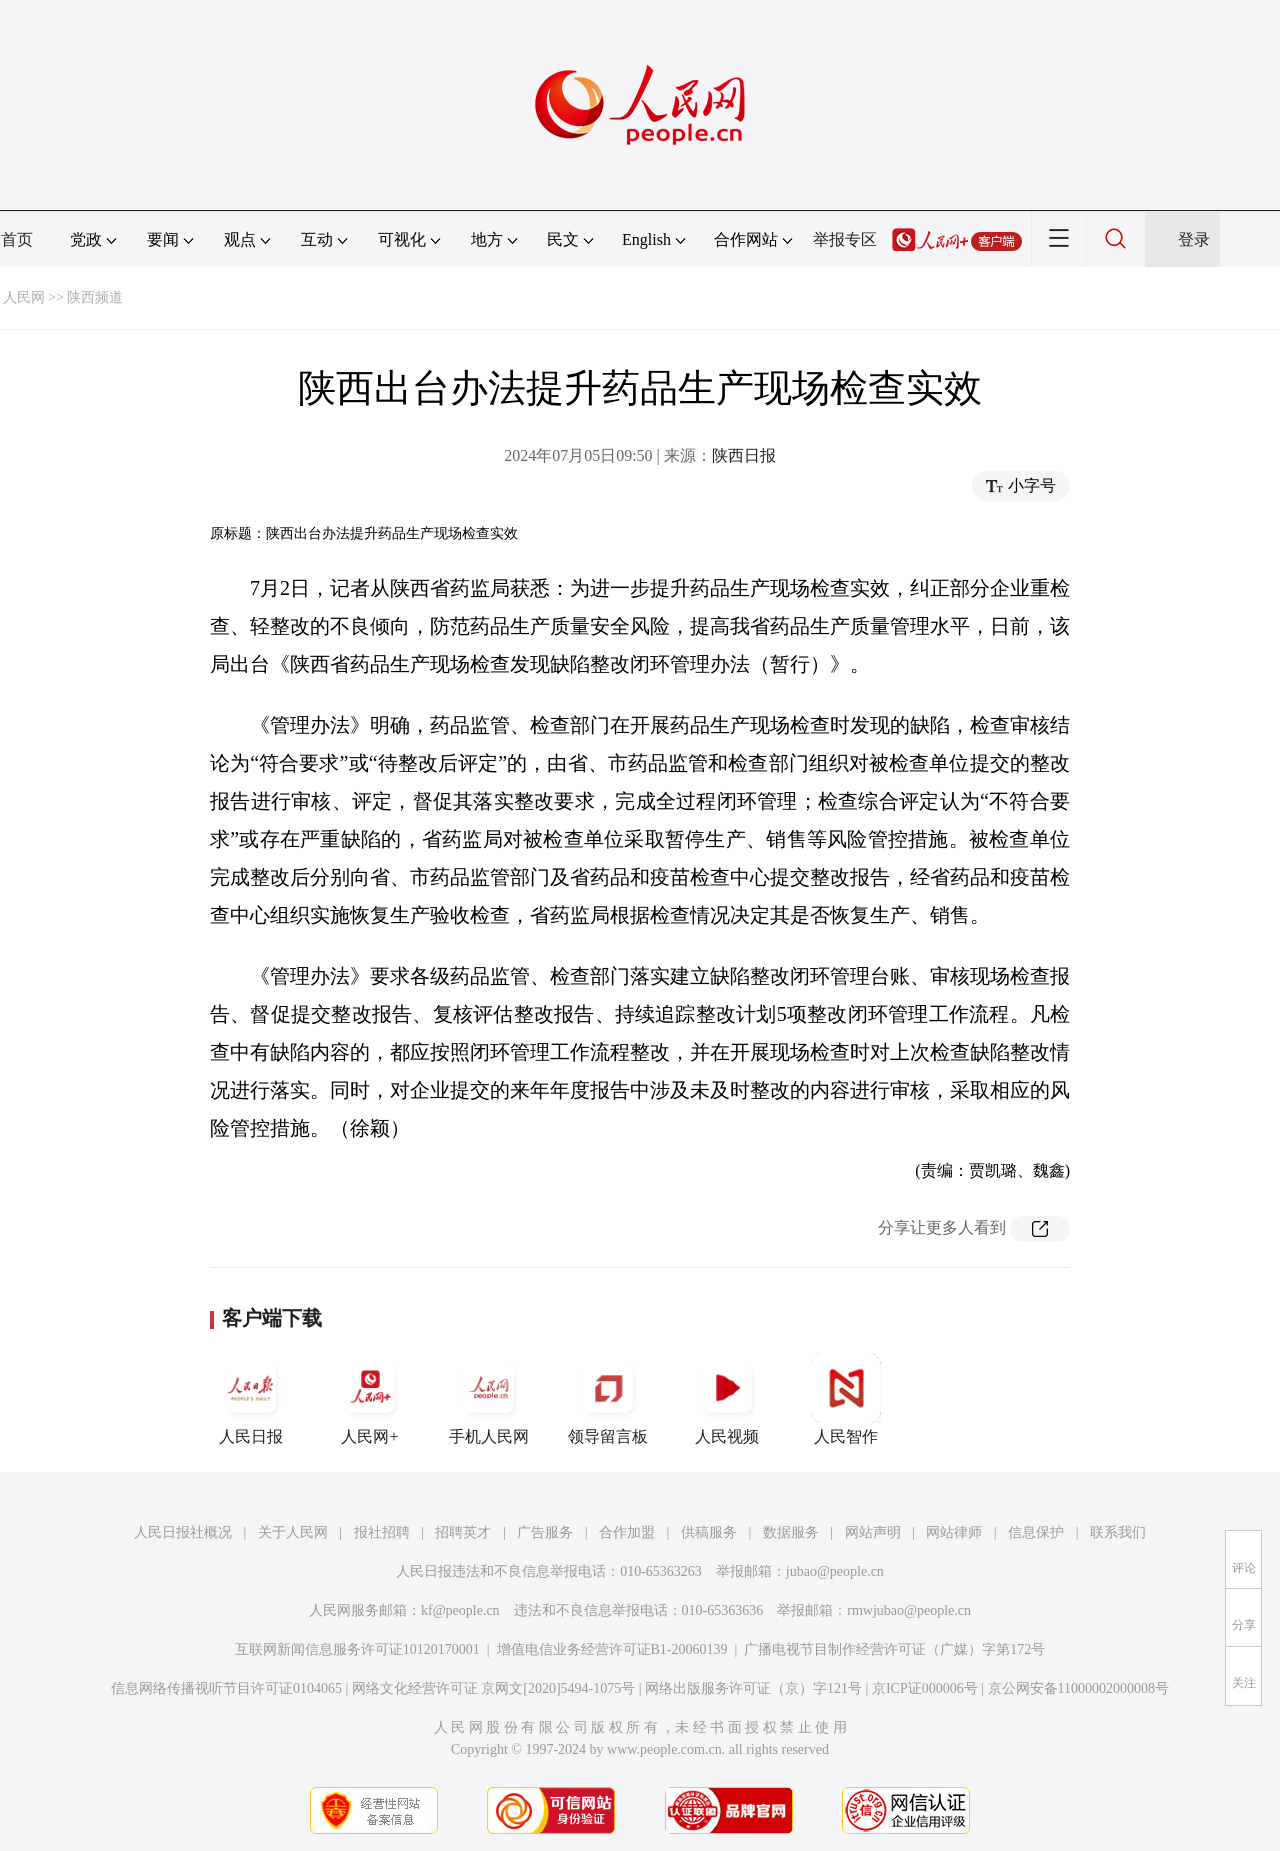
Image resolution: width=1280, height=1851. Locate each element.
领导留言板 (608, 1399)
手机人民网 (489, 1399)
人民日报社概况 (183, 1532)
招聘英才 (463, 1532)
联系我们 (1118, 1532)
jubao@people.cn (835, 1571)
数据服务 (791, 1532)
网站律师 (954, 1532)
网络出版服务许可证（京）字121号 (753, 1688)
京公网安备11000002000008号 (1078, 1688)
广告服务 (545, 1532)
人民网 (24, 297)
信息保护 (1036, 1532)
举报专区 (845, 239)
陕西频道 (95, 297)
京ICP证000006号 (925, 1688)
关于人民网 (293, 1532)
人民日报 (251, 1399)
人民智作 (846, 1399)
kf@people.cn (460, 1610)
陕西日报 (744, 455)
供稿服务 (709, 1532)
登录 (1194, 239)
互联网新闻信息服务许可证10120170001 (357, 1649)
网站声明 (873, 1532)
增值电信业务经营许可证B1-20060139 (612, 1649)
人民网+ (370, 1399)
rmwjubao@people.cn (909, 1610)
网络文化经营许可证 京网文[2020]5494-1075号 (494, 1688)
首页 (17, 239)
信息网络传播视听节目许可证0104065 (226, 1688)
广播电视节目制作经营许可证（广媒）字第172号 (894, 1649)
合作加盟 (627, 1532)
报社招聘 (382, 1532)
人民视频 (727, 1399)
